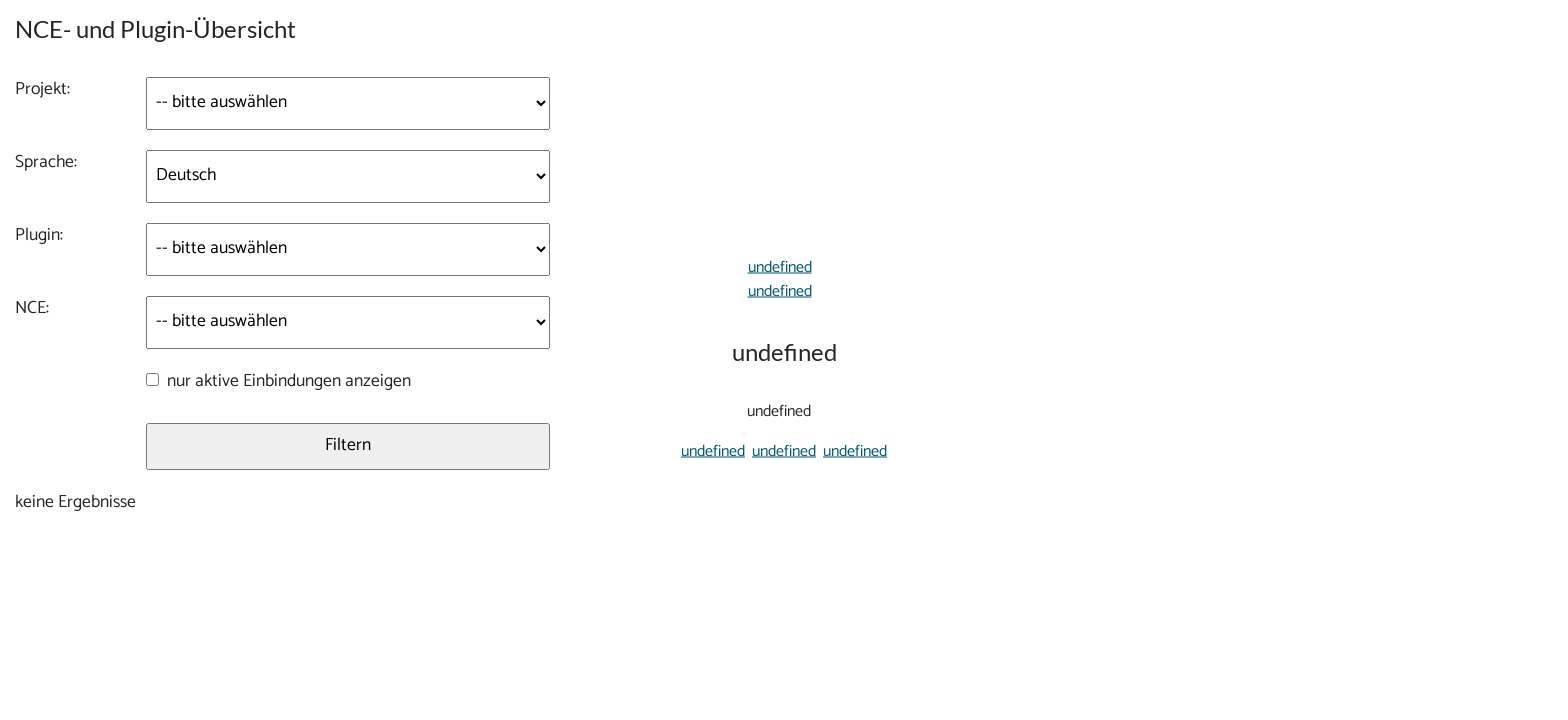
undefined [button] (705, 455)
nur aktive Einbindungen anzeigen (287, 382)
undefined (776, 263)
